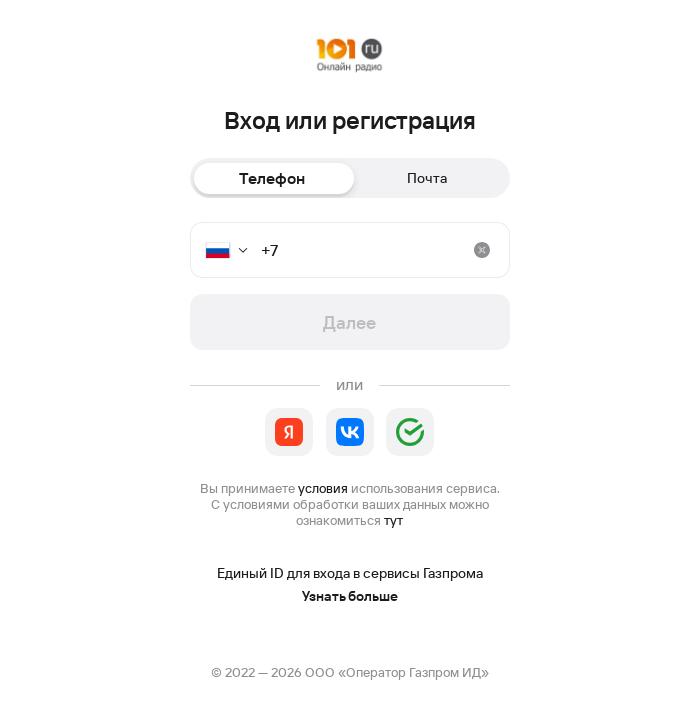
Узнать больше (350, 596)
